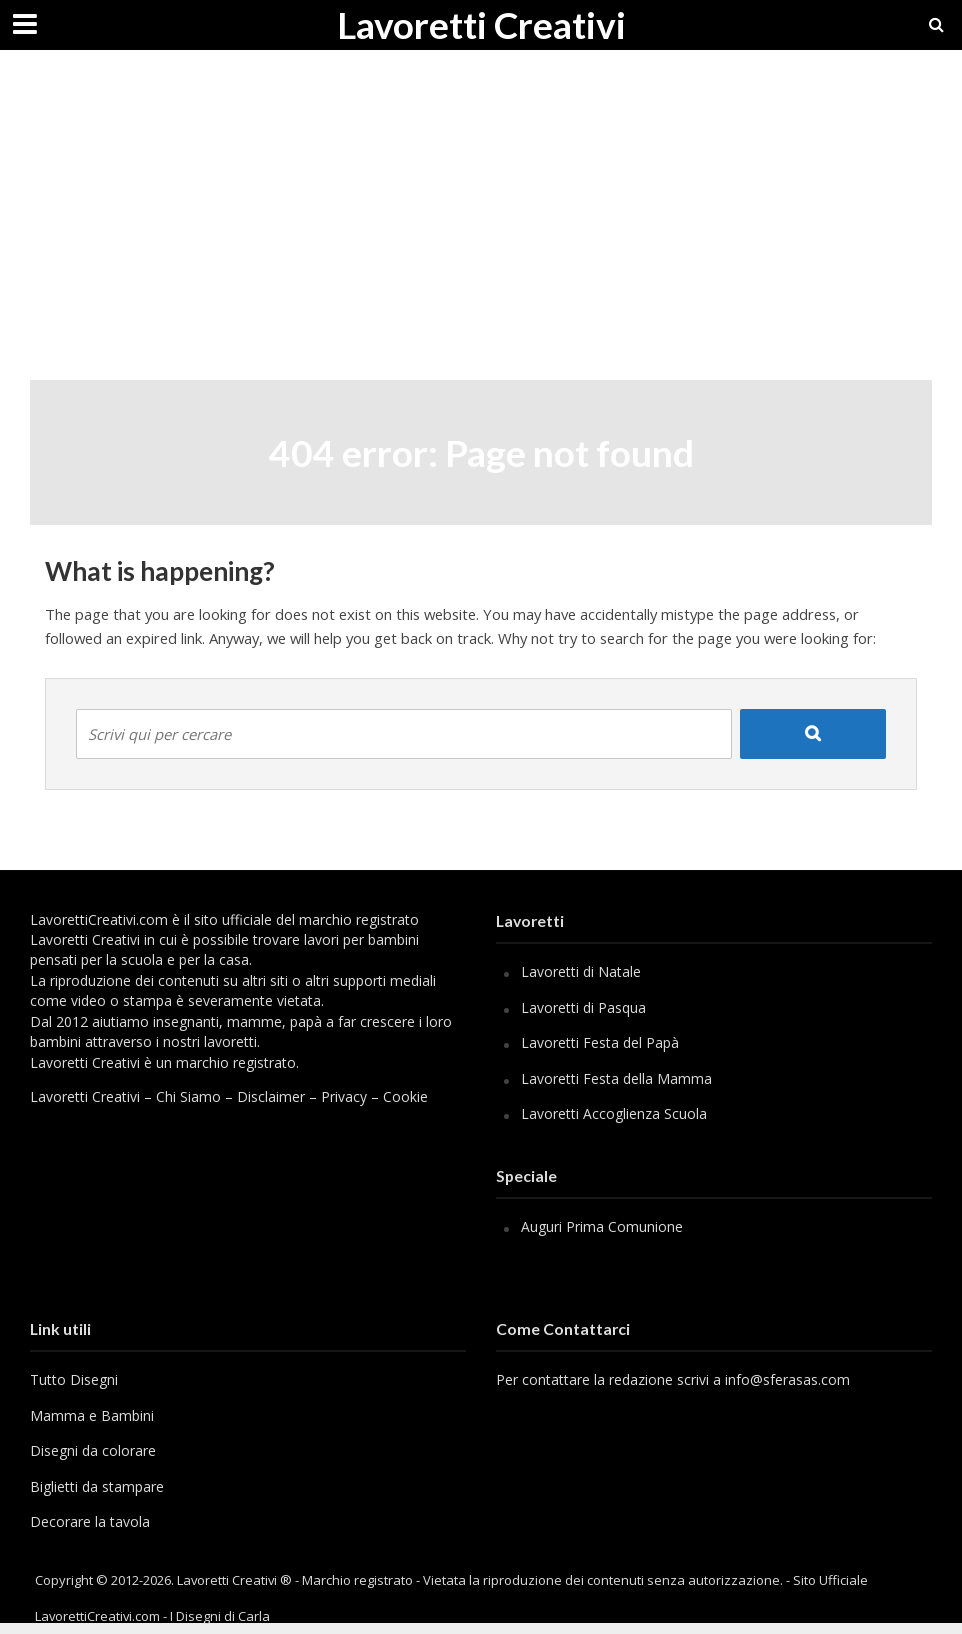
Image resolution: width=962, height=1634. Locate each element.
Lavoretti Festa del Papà (600, 1042)
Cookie (405, 1096)
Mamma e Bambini (92, 1415)
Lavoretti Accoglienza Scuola (614, 1113)
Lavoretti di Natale (581, 971)
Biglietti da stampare (97, 1486)
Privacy (344, 1096)
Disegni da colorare (93, 1450)
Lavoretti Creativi (481, 24)
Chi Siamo (188, 1096)
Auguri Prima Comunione (602, 1226)
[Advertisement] (481, 230)
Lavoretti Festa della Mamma (616, 1078)
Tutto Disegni (74, 1379)
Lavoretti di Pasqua (583, 1007)
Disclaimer (271, 1096)
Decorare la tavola (90, 1521)
